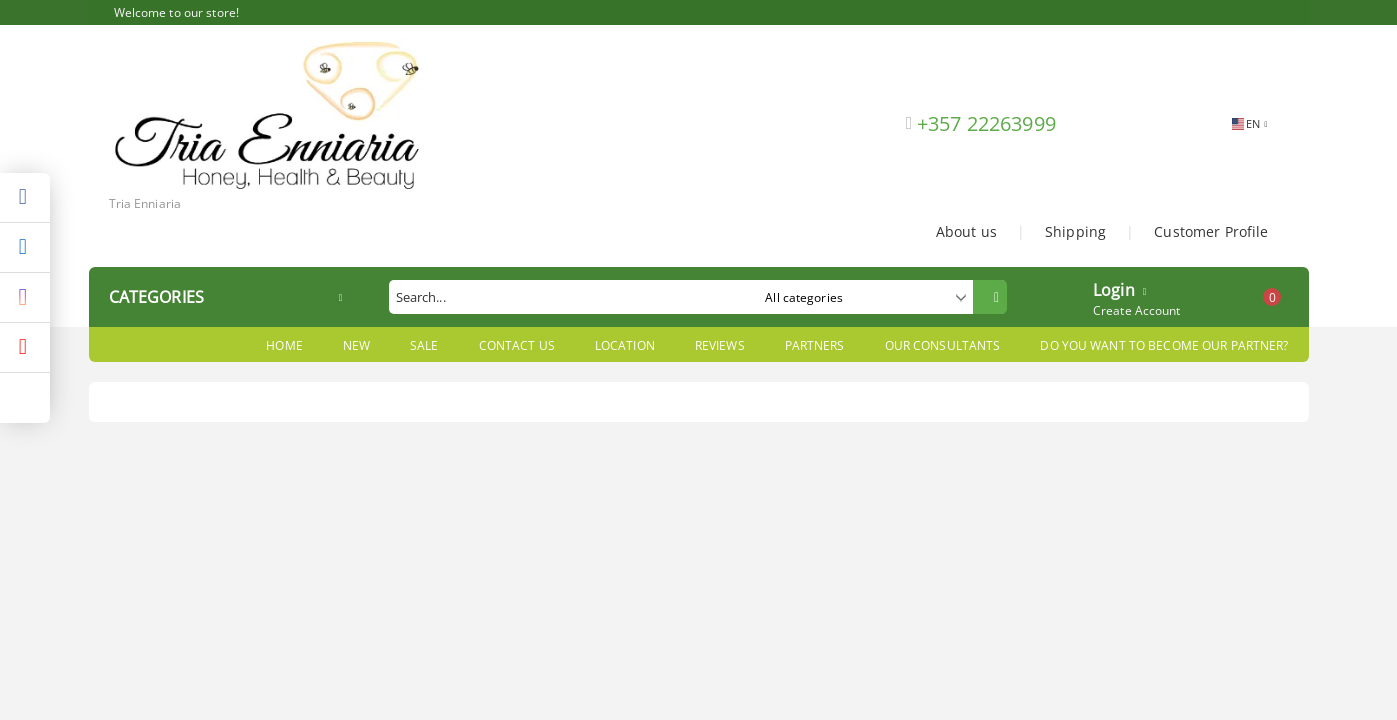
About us (966, 231)
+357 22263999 (987, 123)
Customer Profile (1211, 231)
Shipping (1075, 231)
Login (1114, 288)
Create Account (1137, 310)
